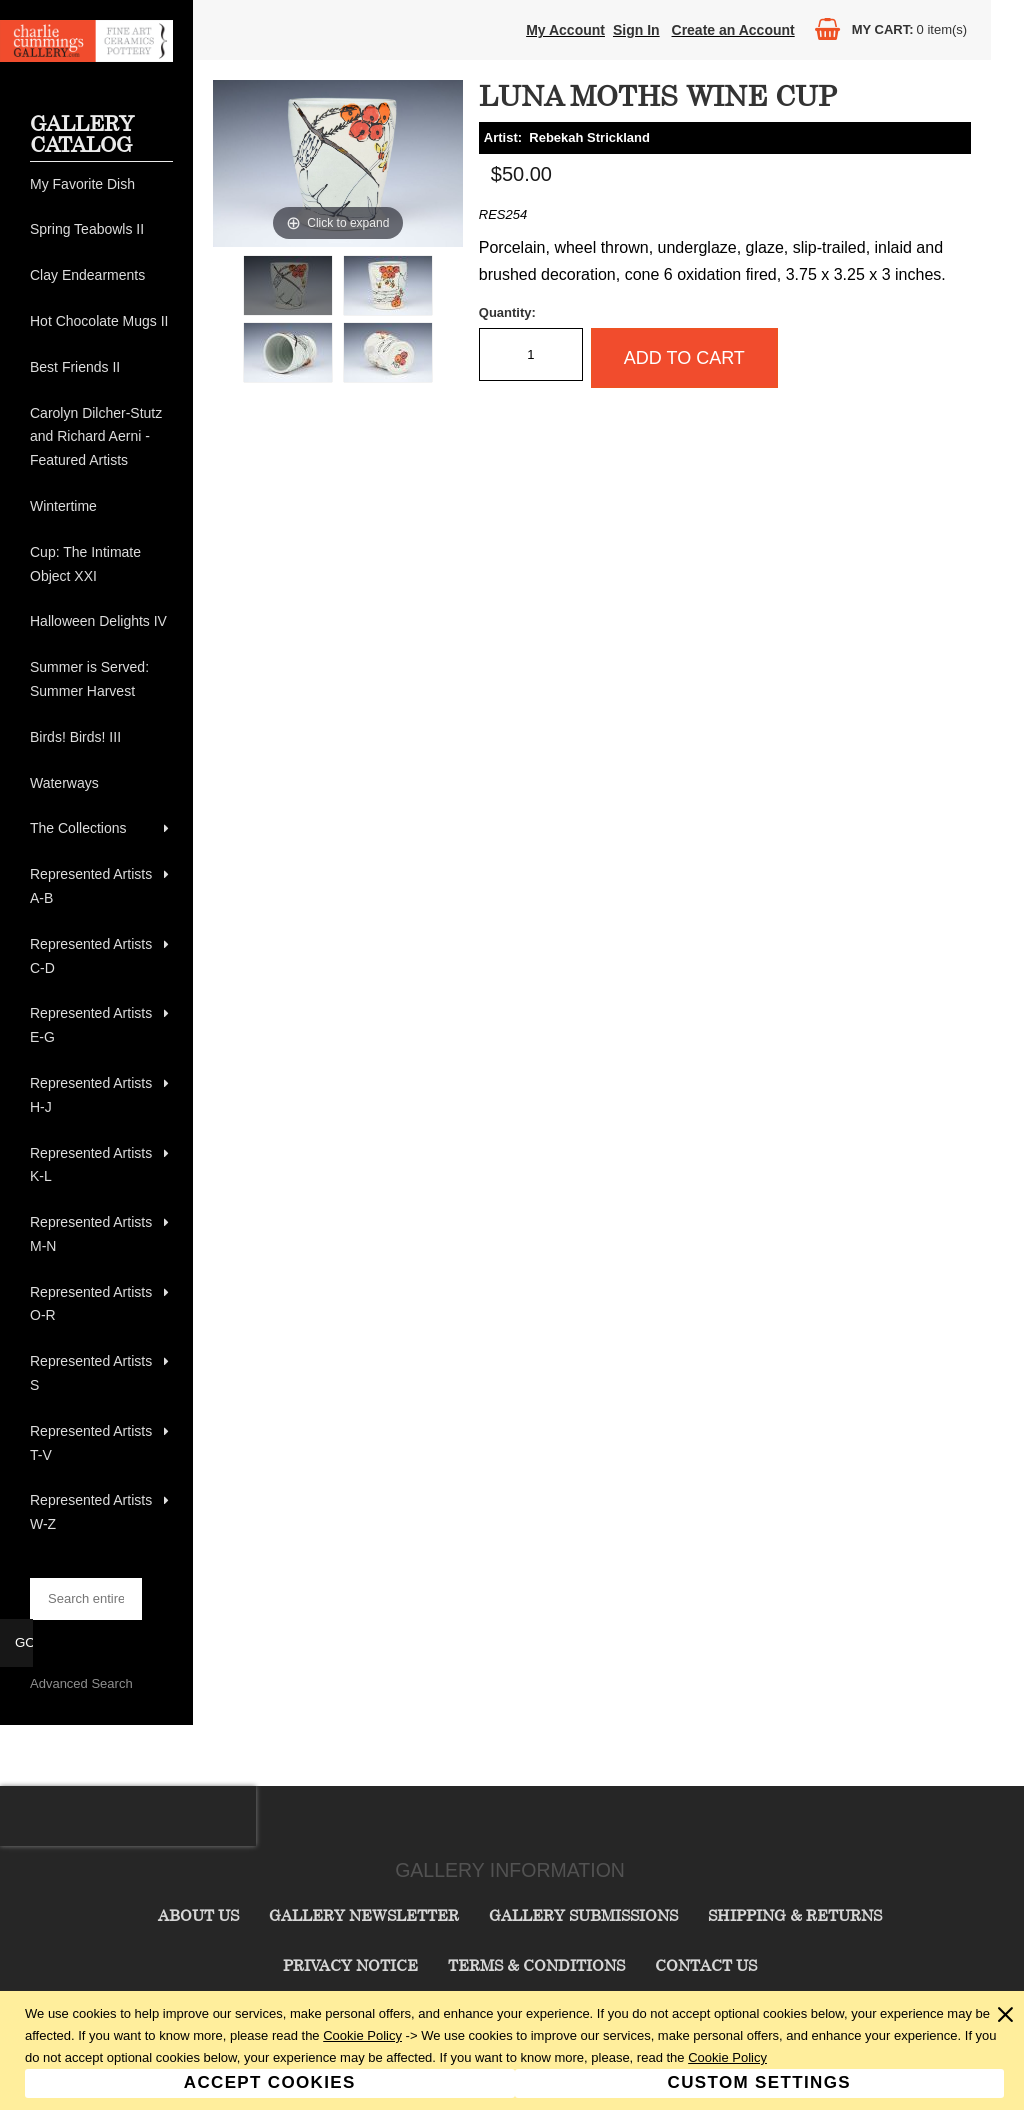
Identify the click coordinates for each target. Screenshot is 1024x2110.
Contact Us (706, 1965)
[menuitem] (101, 185)
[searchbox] (86, 1599)
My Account (565, 30)
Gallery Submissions (583, 1915)
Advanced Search (81, 1683)
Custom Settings (759, 2082)
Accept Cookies (270, 2082)
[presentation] (128, 1816)
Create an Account (733, 30)
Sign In (636, 30)
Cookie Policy (362, 2035)
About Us (198, 1915)
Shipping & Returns (795, 1915)
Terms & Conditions (536, 1965)
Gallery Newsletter (364, 1915)
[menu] (101, 855)
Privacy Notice (350, 1965)
